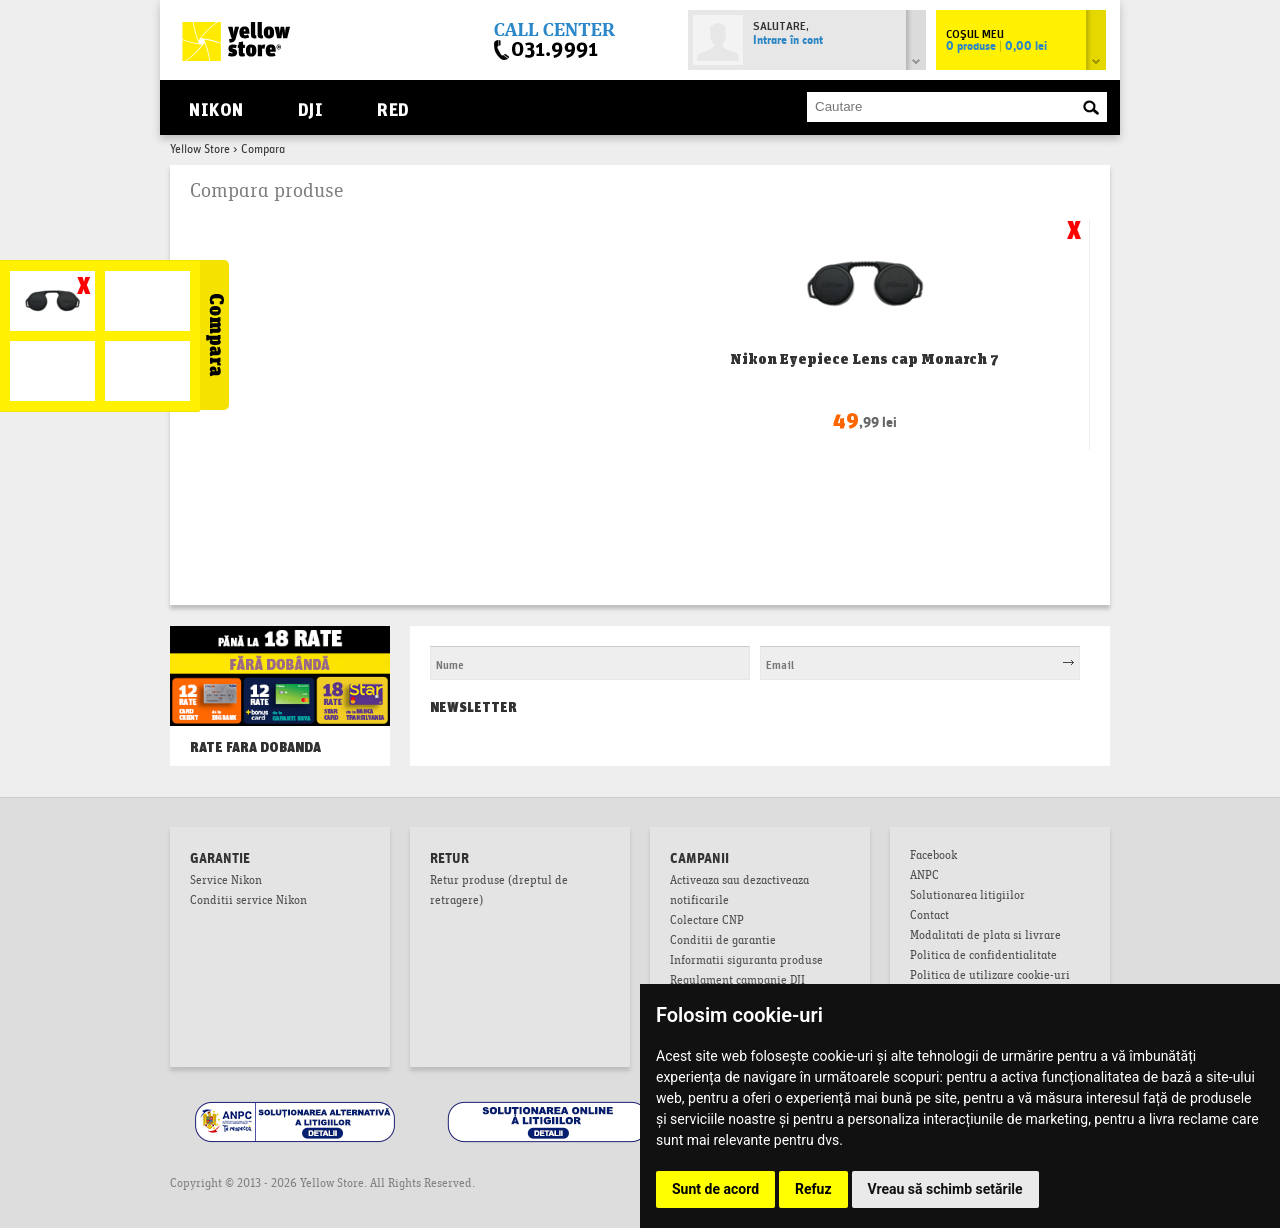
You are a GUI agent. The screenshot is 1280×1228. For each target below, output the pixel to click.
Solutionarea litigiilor (967, 897)
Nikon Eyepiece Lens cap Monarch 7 (864, 358)
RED (392, 107)
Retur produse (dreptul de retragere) (499, 892)
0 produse (996, 47)
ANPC (924, 877)
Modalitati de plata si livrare (985, 937)
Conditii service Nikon (248, 902)
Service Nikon (226, 882)
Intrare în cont (788, 41)
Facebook (933, 857)
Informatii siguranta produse (746, 962)
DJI (310, 107)
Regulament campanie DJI (737, 982)
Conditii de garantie (723, 942)
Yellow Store (200, 150)
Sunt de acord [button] (715, 1189)
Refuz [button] (813, 1189)
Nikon (216, 107)
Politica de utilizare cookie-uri (990, 977)
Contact (929, 917)
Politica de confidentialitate (983, 957)
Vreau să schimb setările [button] (945, 1189)
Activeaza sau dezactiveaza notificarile (739, 892)
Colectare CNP (707, 922)
